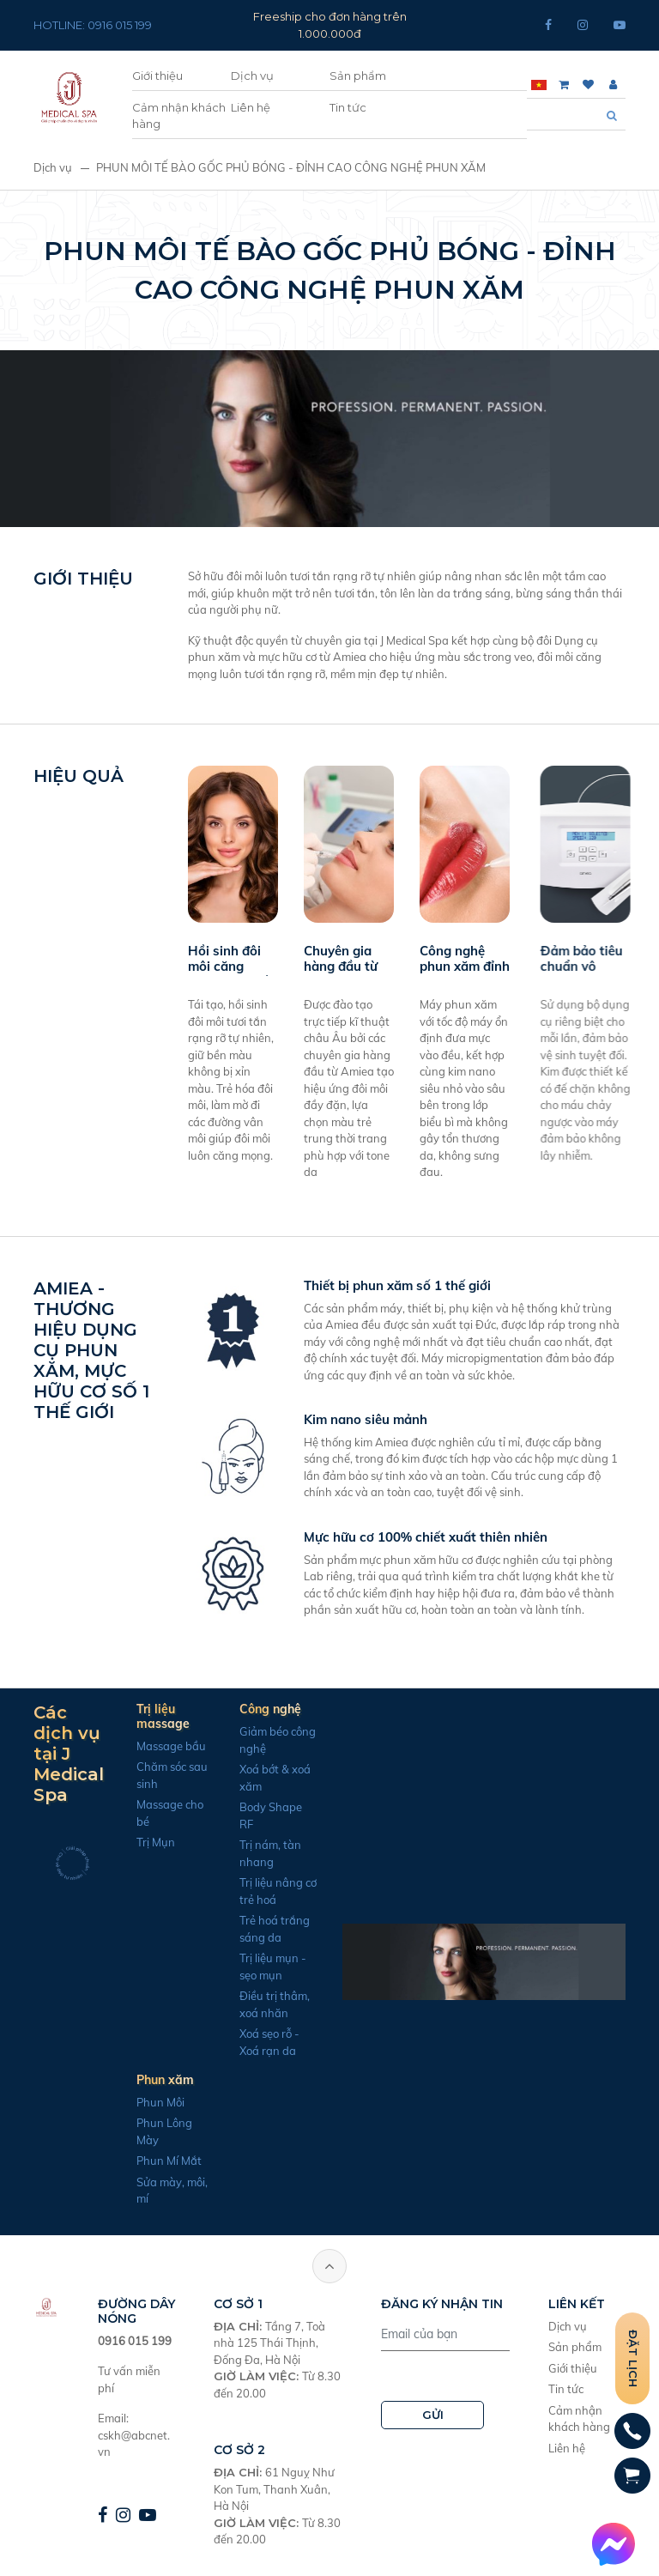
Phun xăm (122, 2080)
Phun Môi (118, 2102)
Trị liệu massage (120, 1716)
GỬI (433, 2414)
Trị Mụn (113, 1842)
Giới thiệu (157, 75)
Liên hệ (250, 107)
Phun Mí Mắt (126, 2160)
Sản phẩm (358, 75)
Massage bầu (128, 1746)
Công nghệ (227, 1709)
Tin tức (348, 107)
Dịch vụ (252, 75)
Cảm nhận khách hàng (179, 115)
